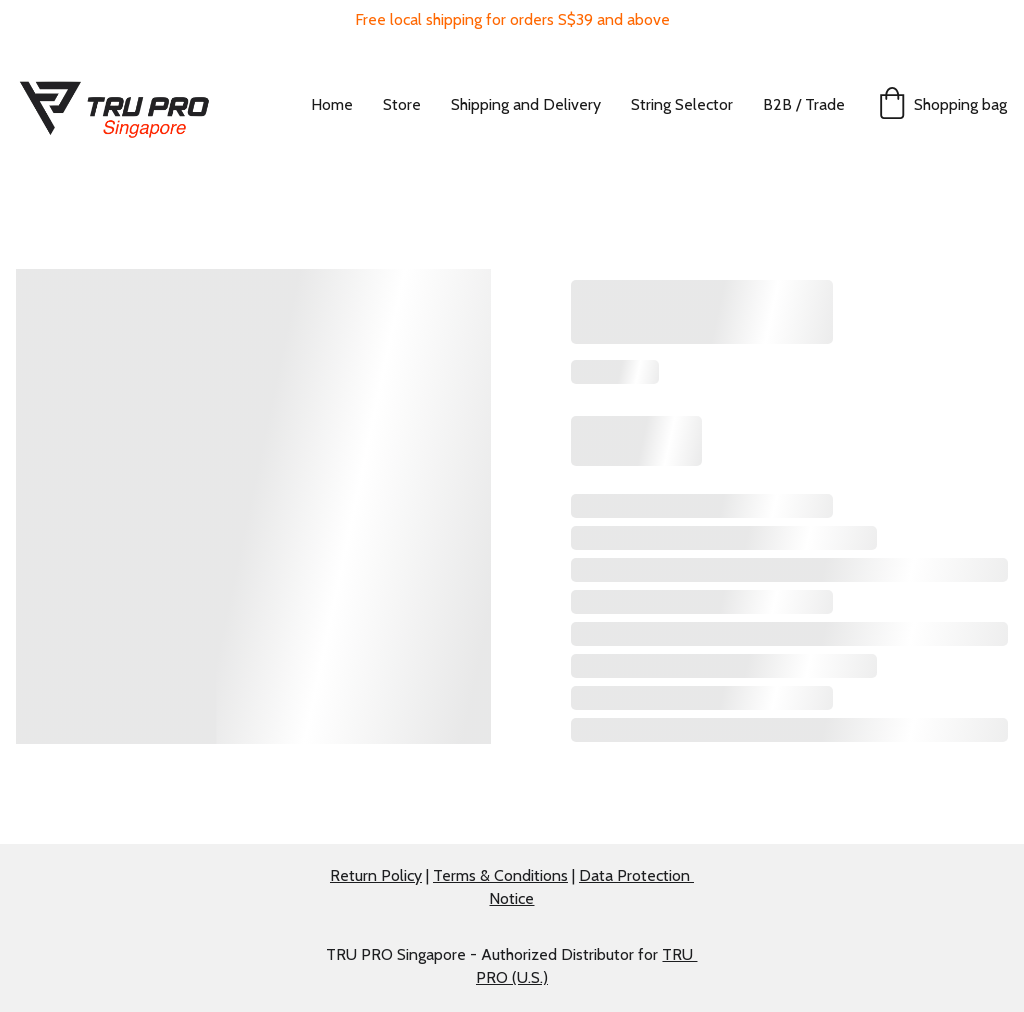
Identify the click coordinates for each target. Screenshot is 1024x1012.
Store (402, 104)
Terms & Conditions (500, 875)
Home (332, 104)
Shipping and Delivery (526, 104)
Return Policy (376, 875)
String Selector (682, 104)
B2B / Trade (804, 104)
